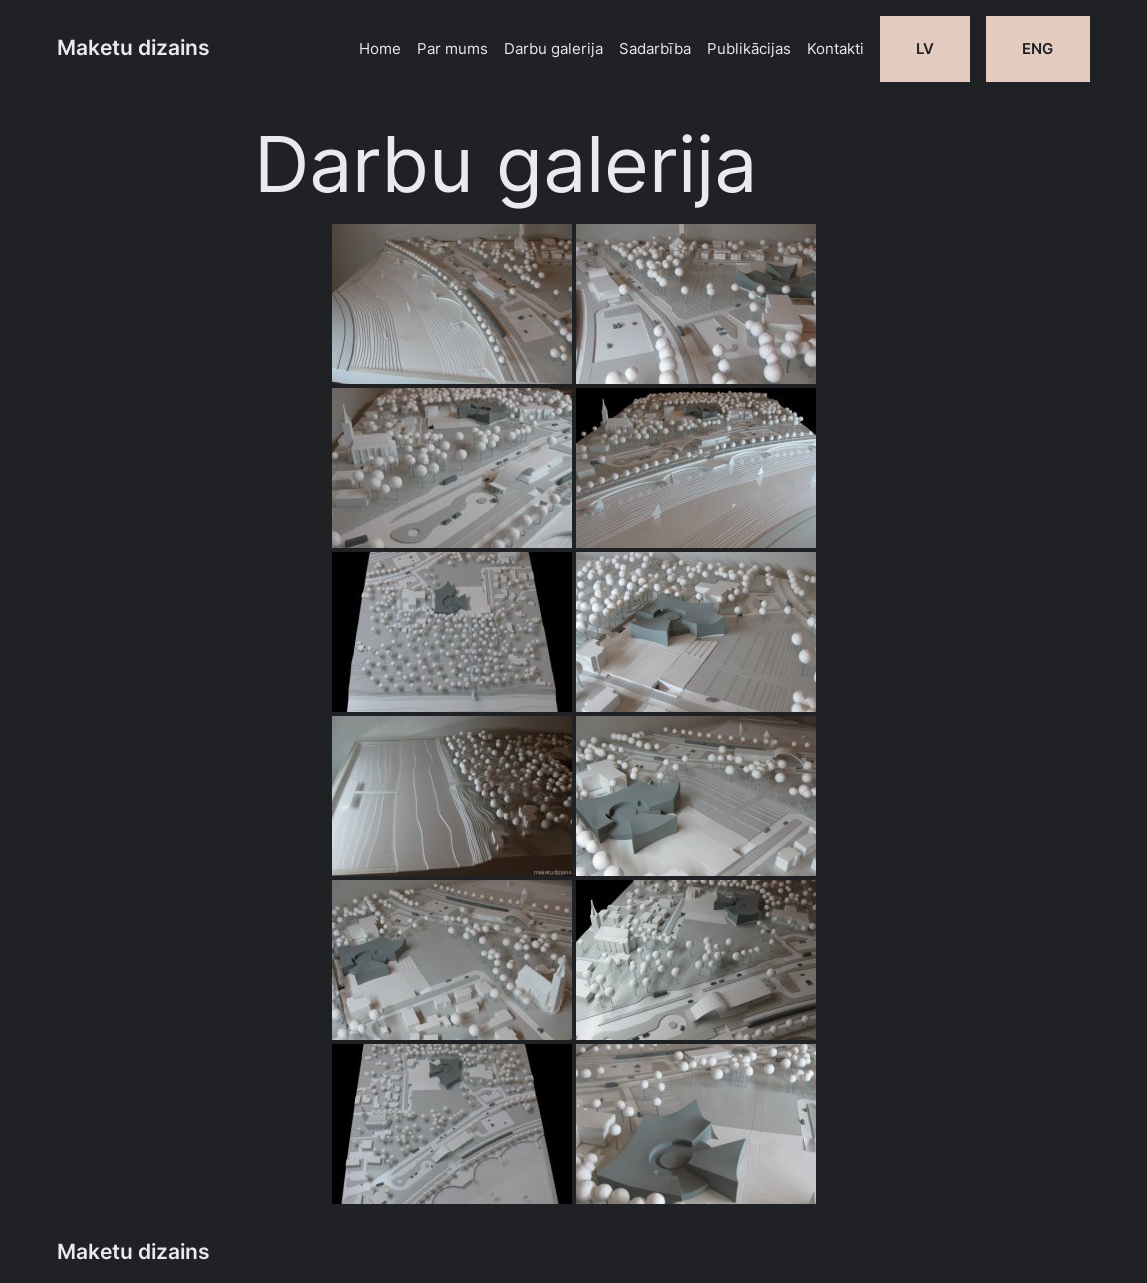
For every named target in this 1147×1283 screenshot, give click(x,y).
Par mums (452, 48)
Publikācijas (749, 48)
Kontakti (835, 48)
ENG (1037, 48)
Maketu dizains (133, 47)
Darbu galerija (553, 48)
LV (925, 48)
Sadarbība (655, 48)
